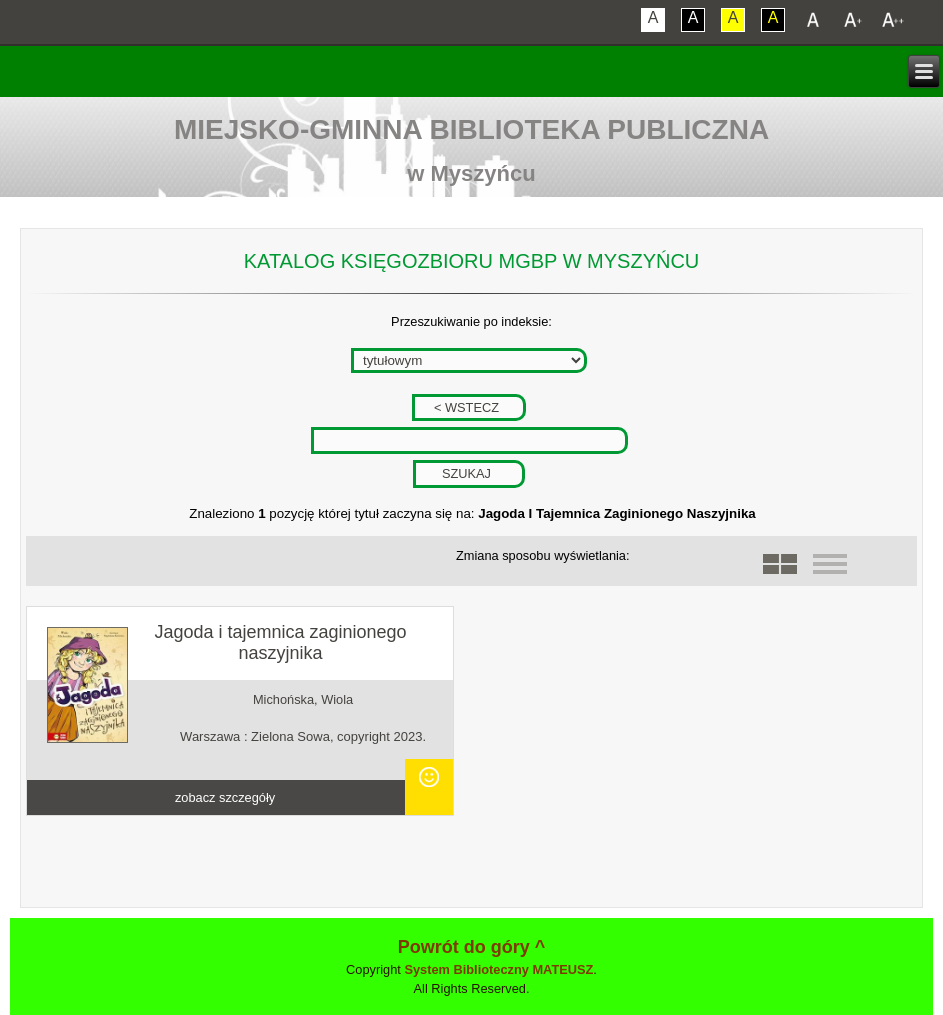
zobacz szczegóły (225, 797)
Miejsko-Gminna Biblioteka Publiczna (471, 129)
